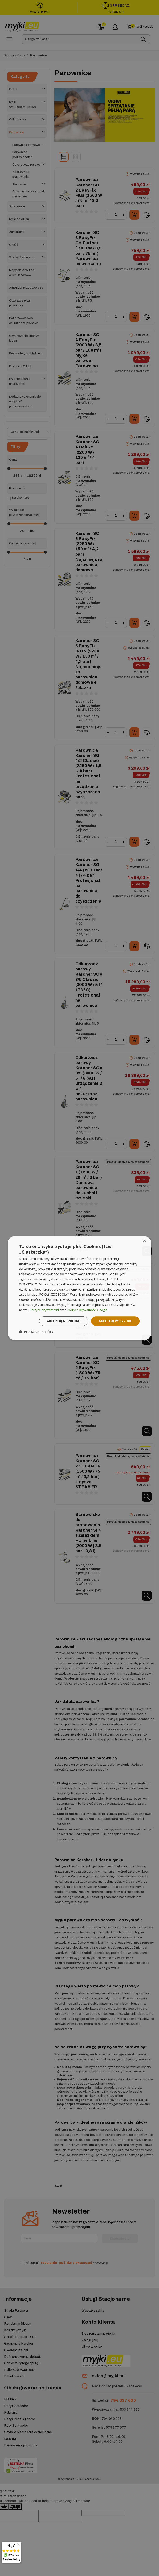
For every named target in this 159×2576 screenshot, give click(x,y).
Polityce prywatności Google (87, 1310)
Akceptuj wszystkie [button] (115, 1321)
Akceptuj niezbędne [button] (63, 1321)
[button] (36, 1332)
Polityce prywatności (44, 1310)
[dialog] (79, 1288)
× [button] (144, 1241)
